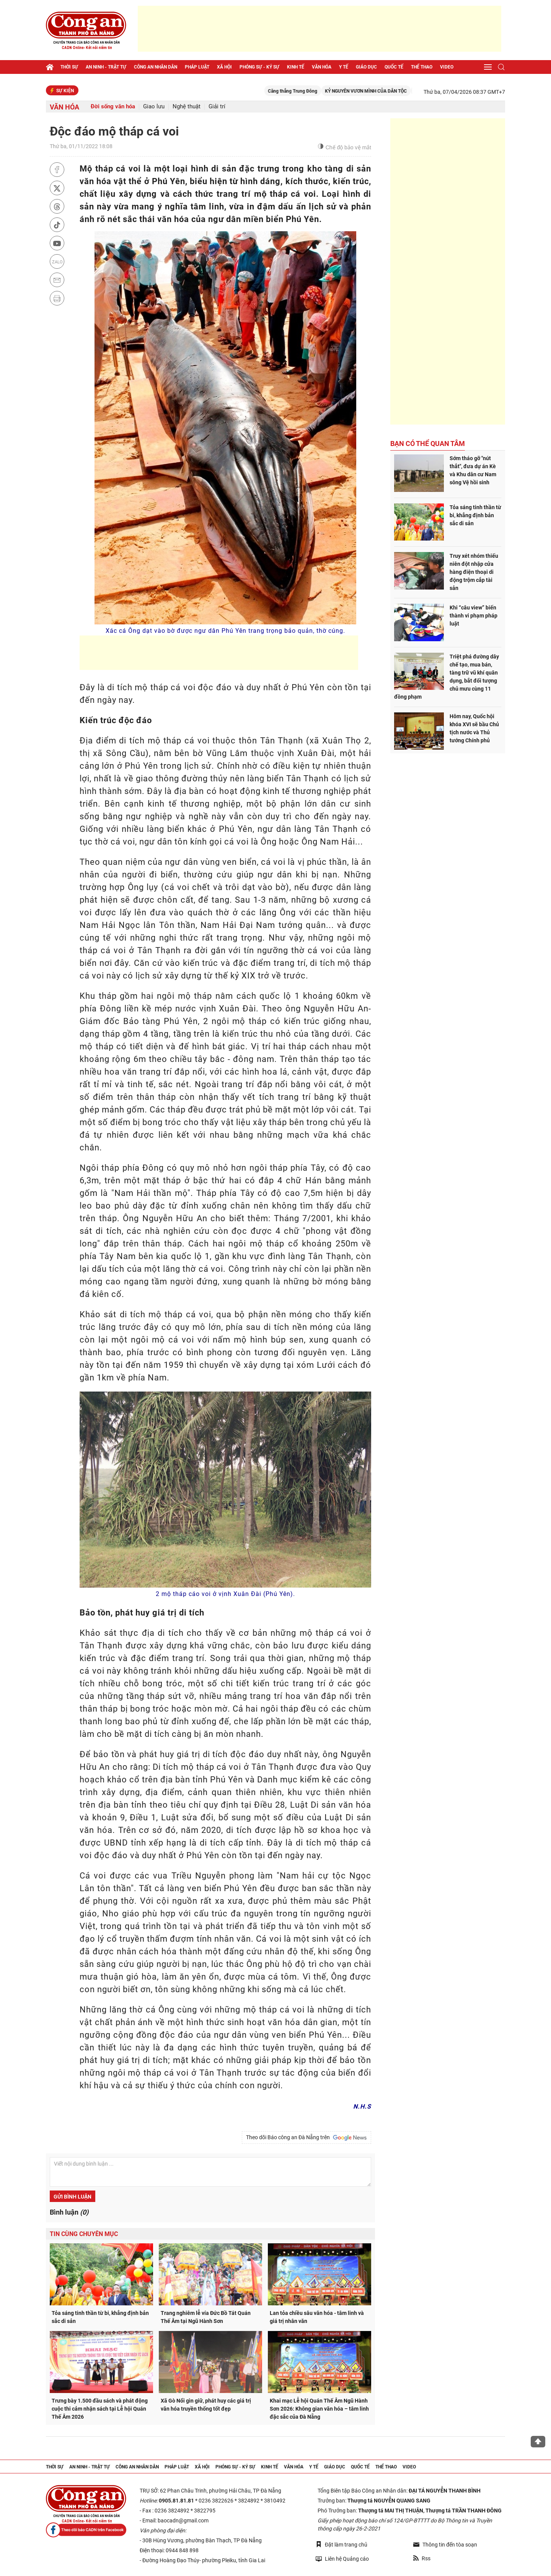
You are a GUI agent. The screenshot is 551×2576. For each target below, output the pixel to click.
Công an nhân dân (155, 67)
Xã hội (224, 67)
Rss (421, 2558)
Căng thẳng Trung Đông (337, 91)
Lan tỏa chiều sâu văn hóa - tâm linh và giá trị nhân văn (317, 2317)
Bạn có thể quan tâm (427, 443)
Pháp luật (197, 67)
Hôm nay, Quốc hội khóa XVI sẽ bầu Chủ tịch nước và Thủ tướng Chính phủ (474, 728)
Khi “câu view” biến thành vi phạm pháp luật (473, 615)
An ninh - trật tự (106, 67)
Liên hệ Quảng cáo (342, 2558)
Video (446, 67)
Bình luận (69, 2212)
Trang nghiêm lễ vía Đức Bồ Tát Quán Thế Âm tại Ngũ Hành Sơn (206, 2317)
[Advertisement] (319, 29)
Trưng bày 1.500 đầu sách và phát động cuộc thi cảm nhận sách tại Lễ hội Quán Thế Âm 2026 (100, 2409)
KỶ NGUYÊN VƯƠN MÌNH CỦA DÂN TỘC (410, 91)
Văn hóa (321, 67)
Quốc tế (394, 67)
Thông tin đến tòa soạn (445, 2545)
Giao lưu (154, 106)
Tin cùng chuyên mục (84, 2234)
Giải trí (217, 106)
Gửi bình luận (72, 2197)
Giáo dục (366, 67)
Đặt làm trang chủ (341, 2544)
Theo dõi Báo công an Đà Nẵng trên (306, 2137)
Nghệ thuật (187, 106)
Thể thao (421, 67)
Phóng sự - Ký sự (259, 67)
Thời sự (69, 67)
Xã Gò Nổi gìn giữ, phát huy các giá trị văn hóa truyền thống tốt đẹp (206, 2405)
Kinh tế (295, 67)
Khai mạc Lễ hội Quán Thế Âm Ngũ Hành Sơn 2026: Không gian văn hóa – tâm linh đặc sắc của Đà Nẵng (319, 2409)
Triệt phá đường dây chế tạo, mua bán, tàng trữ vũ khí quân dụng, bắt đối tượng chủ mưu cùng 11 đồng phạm (446, 676)
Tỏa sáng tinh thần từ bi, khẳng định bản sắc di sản (100, 2317)
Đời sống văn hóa (113, 106)
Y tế (343, 67)
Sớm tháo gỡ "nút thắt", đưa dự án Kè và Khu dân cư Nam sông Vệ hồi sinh (473, 470)
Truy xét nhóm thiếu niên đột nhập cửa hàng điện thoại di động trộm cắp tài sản (474, 572)
